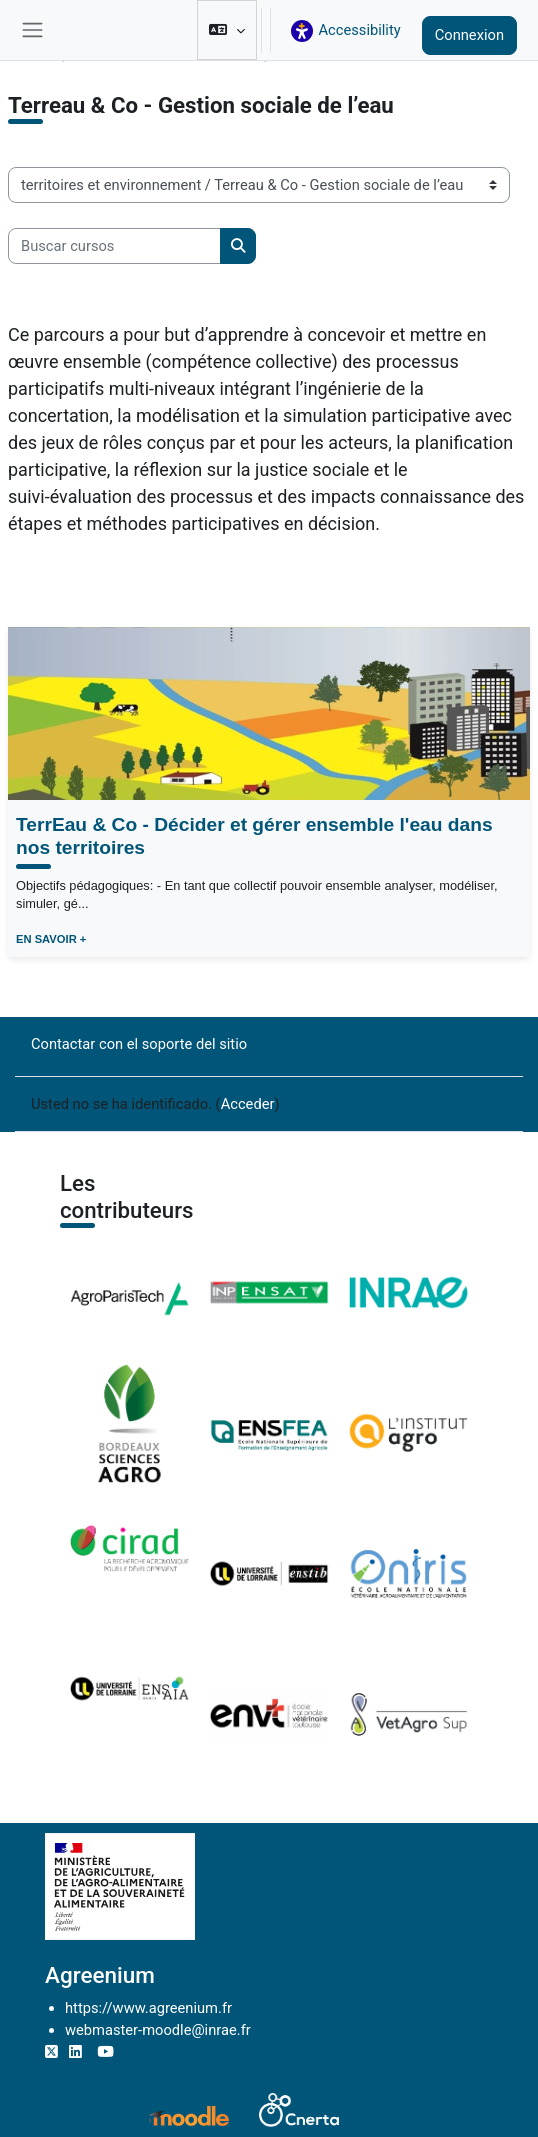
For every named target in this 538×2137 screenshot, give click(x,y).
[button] (226, 30)
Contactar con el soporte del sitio (139, 1044)
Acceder (248, 1104)
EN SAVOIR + (51, 939)
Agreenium (100, 1975)
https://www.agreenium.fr (148, 2008)
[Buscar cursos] (114, 246)
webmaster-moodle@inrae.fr (158, 2030)
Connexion (469, 35)
